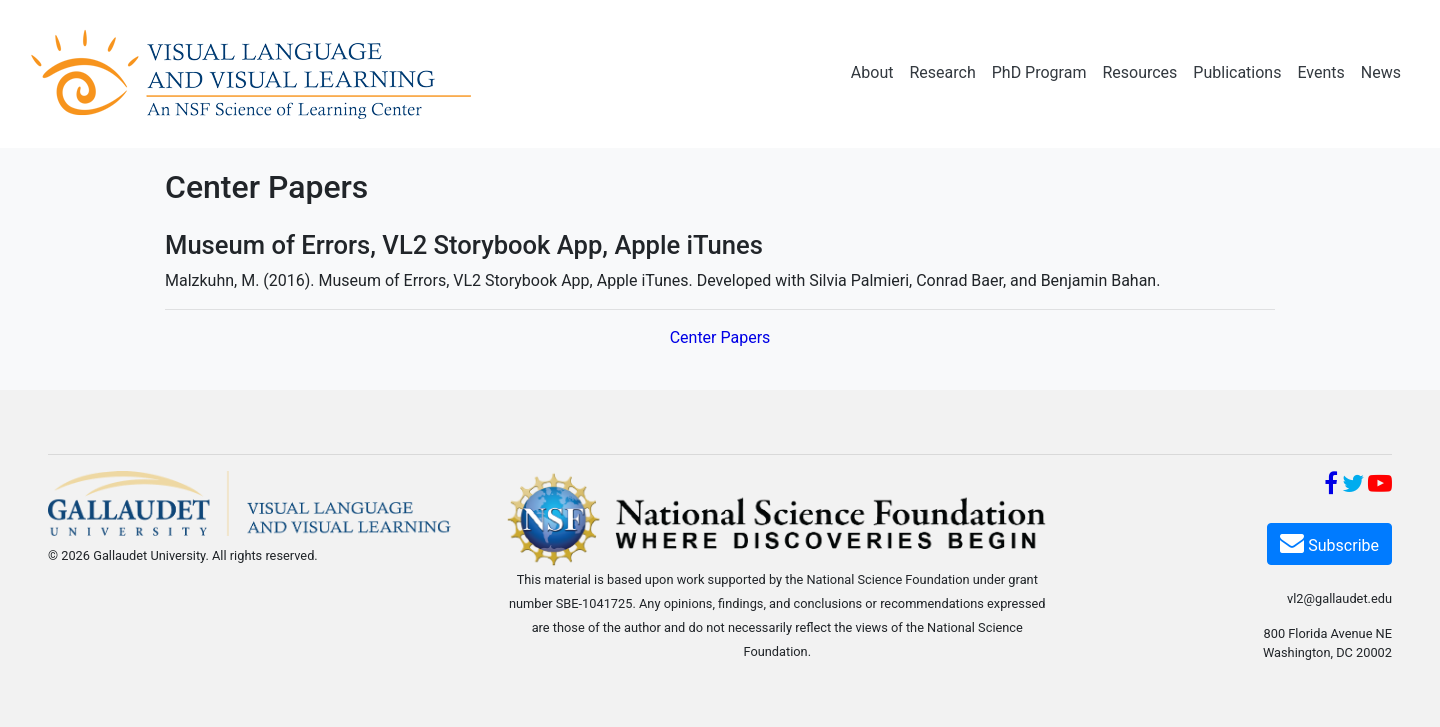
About (872, 72)
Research (942, 72)
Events (1320, 72)
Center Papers (720, 337)
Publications (1237, 72)
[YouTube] (1380, 486)
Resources (1139, 72)
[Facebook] (1331, 486)
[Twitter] (1353, 486)
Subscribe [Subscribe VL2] (1329, 542)
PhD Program (1039, 72)
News (1381, 72)
